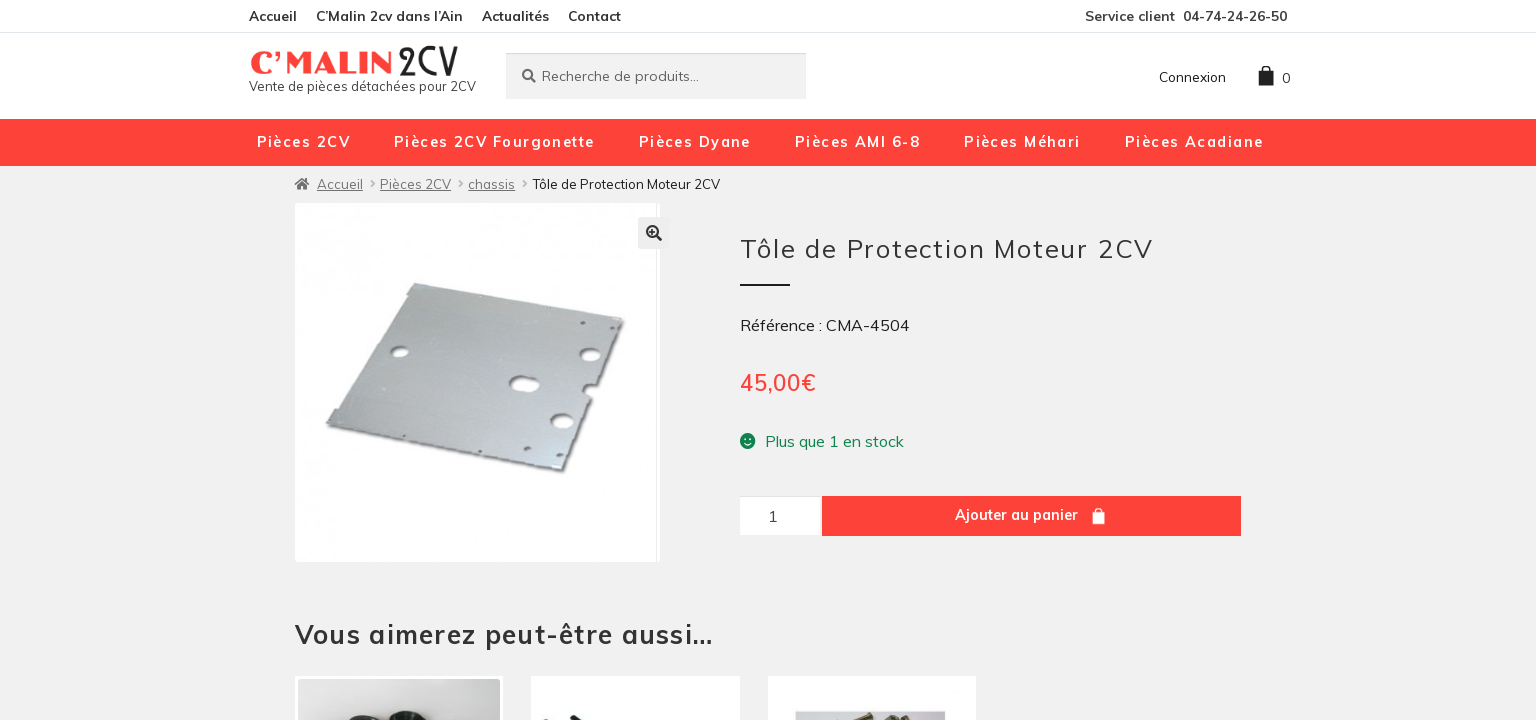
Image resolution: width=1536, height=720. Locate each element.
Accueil (273, 15)
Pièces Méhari (1022, 142)
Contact (594, 15)
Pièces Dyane (695, 142)
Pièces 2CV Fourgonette (494, 142)
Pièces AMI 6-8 (857, 142)
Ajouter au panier (1016, 515)
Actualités (515, 15)
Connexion (1192, 76)
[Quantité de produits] (780, 516)
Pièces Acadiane (1194, 142)
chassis (491, 184)
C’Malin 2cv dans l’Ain (389, 15)
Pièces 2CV (303, 142)
